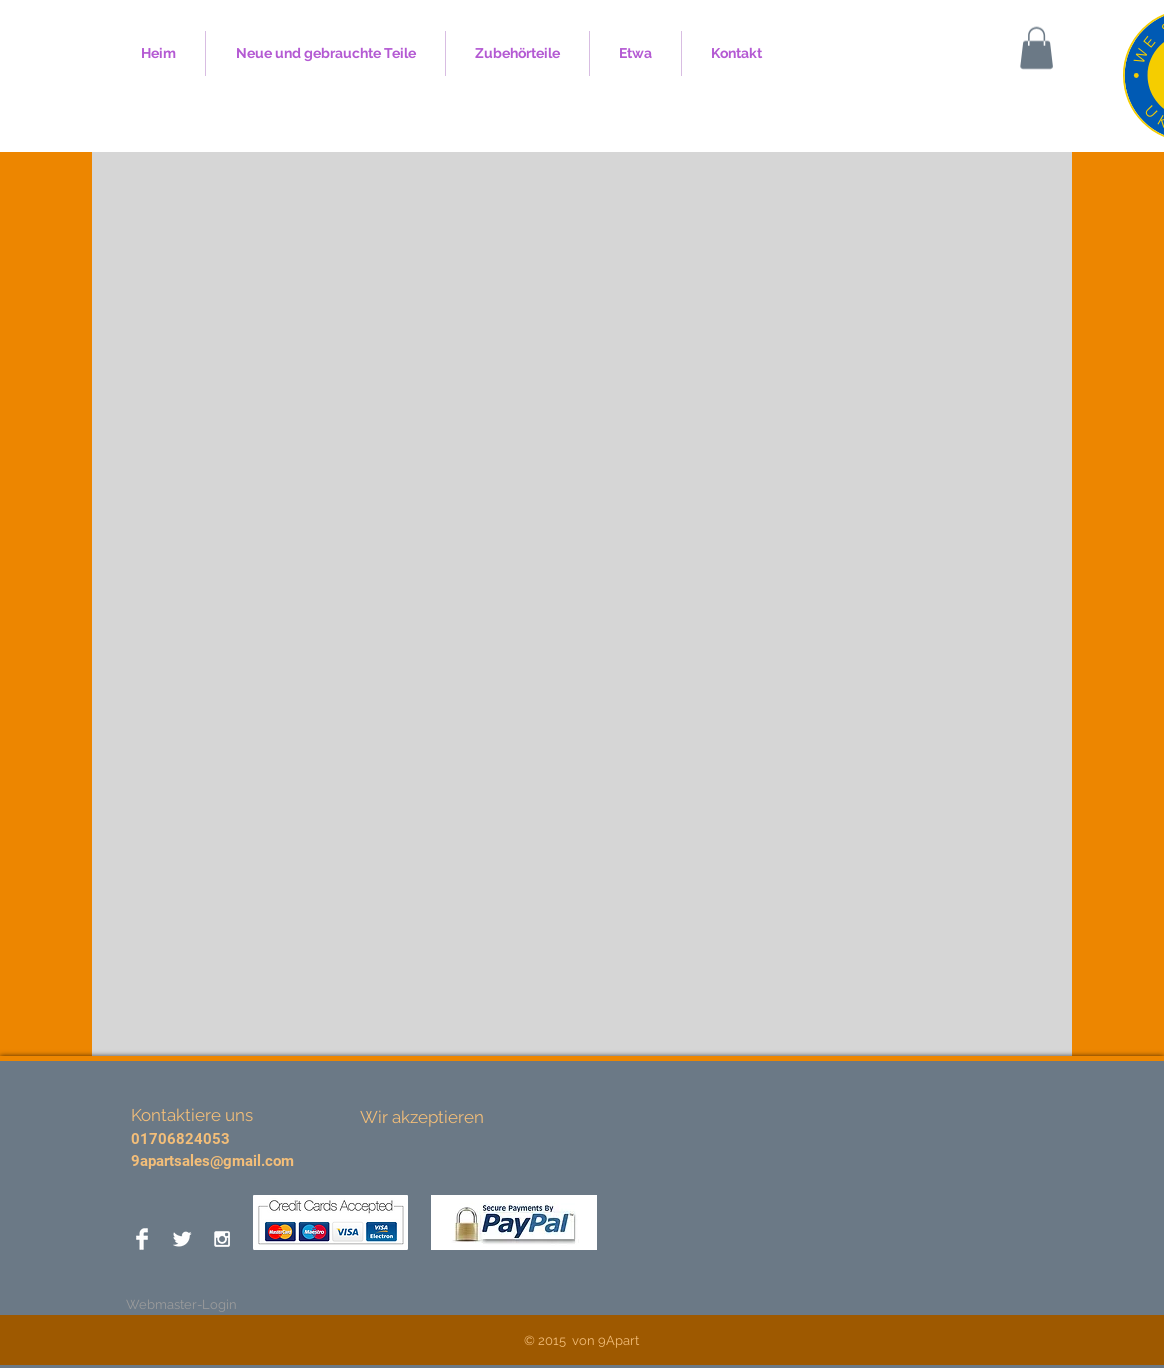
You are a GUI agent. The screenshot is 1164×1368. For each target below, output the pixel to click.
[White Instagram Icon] (222, 1239)
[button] (1036, 48)
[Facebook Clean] (142, 1239)
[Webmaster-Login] (181, 1305)
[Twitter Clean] (182, 1239)
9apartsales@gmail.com (212, 1161)
